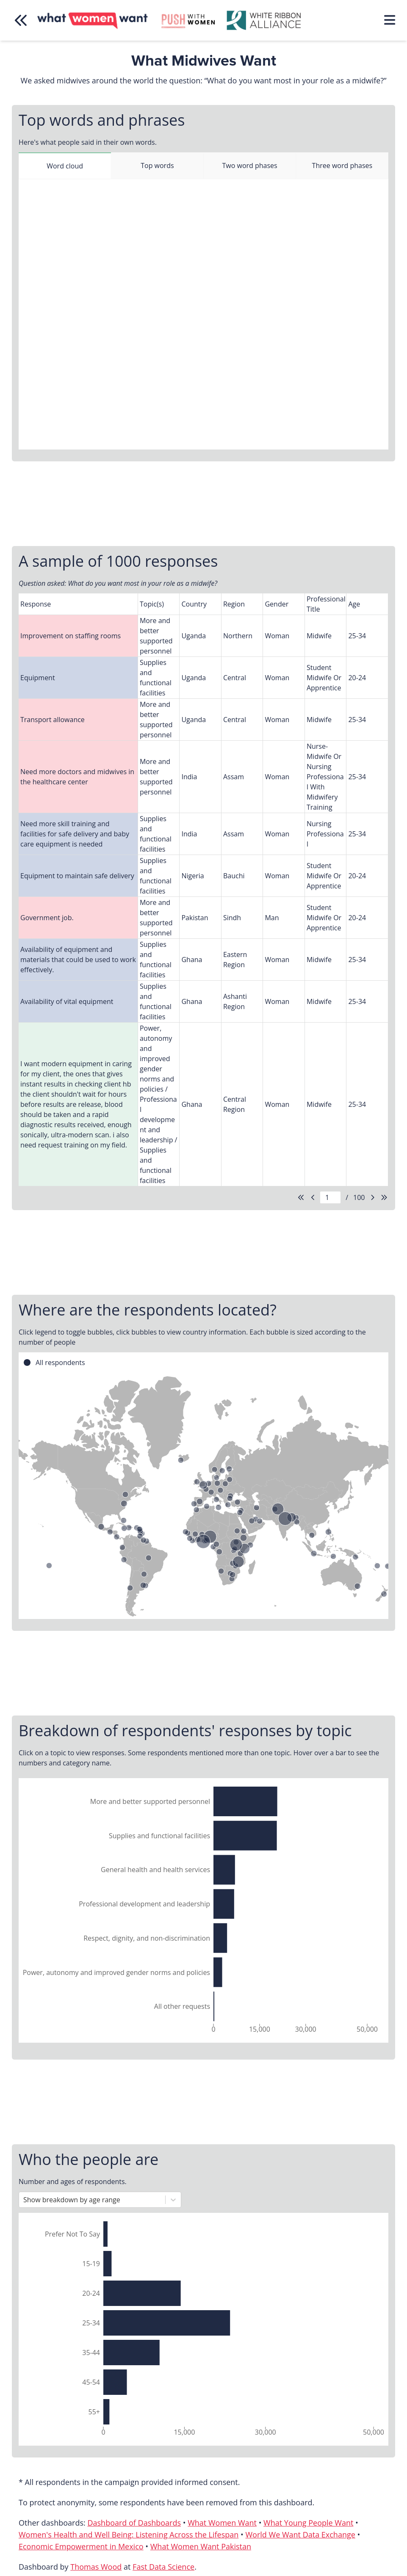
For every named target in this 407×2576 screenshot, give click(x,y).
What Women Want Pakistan (200, 2546)
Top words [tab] (157, 165)
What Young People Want (308, 2523)
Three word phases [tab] (342, 165)
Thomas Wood (96, 2567)
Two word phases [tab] (249, 165)
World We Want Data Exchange (300, 2534)
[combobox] (24, 2200)
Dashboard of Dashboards (134, 2523)
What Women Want (222, 2523)
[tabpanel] (203, 314)
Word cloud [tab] (65, 166)
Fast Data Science (163, 2567)
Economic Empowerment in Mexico (81, 2546)
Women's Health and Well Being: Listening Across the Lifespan (128, 2534)
